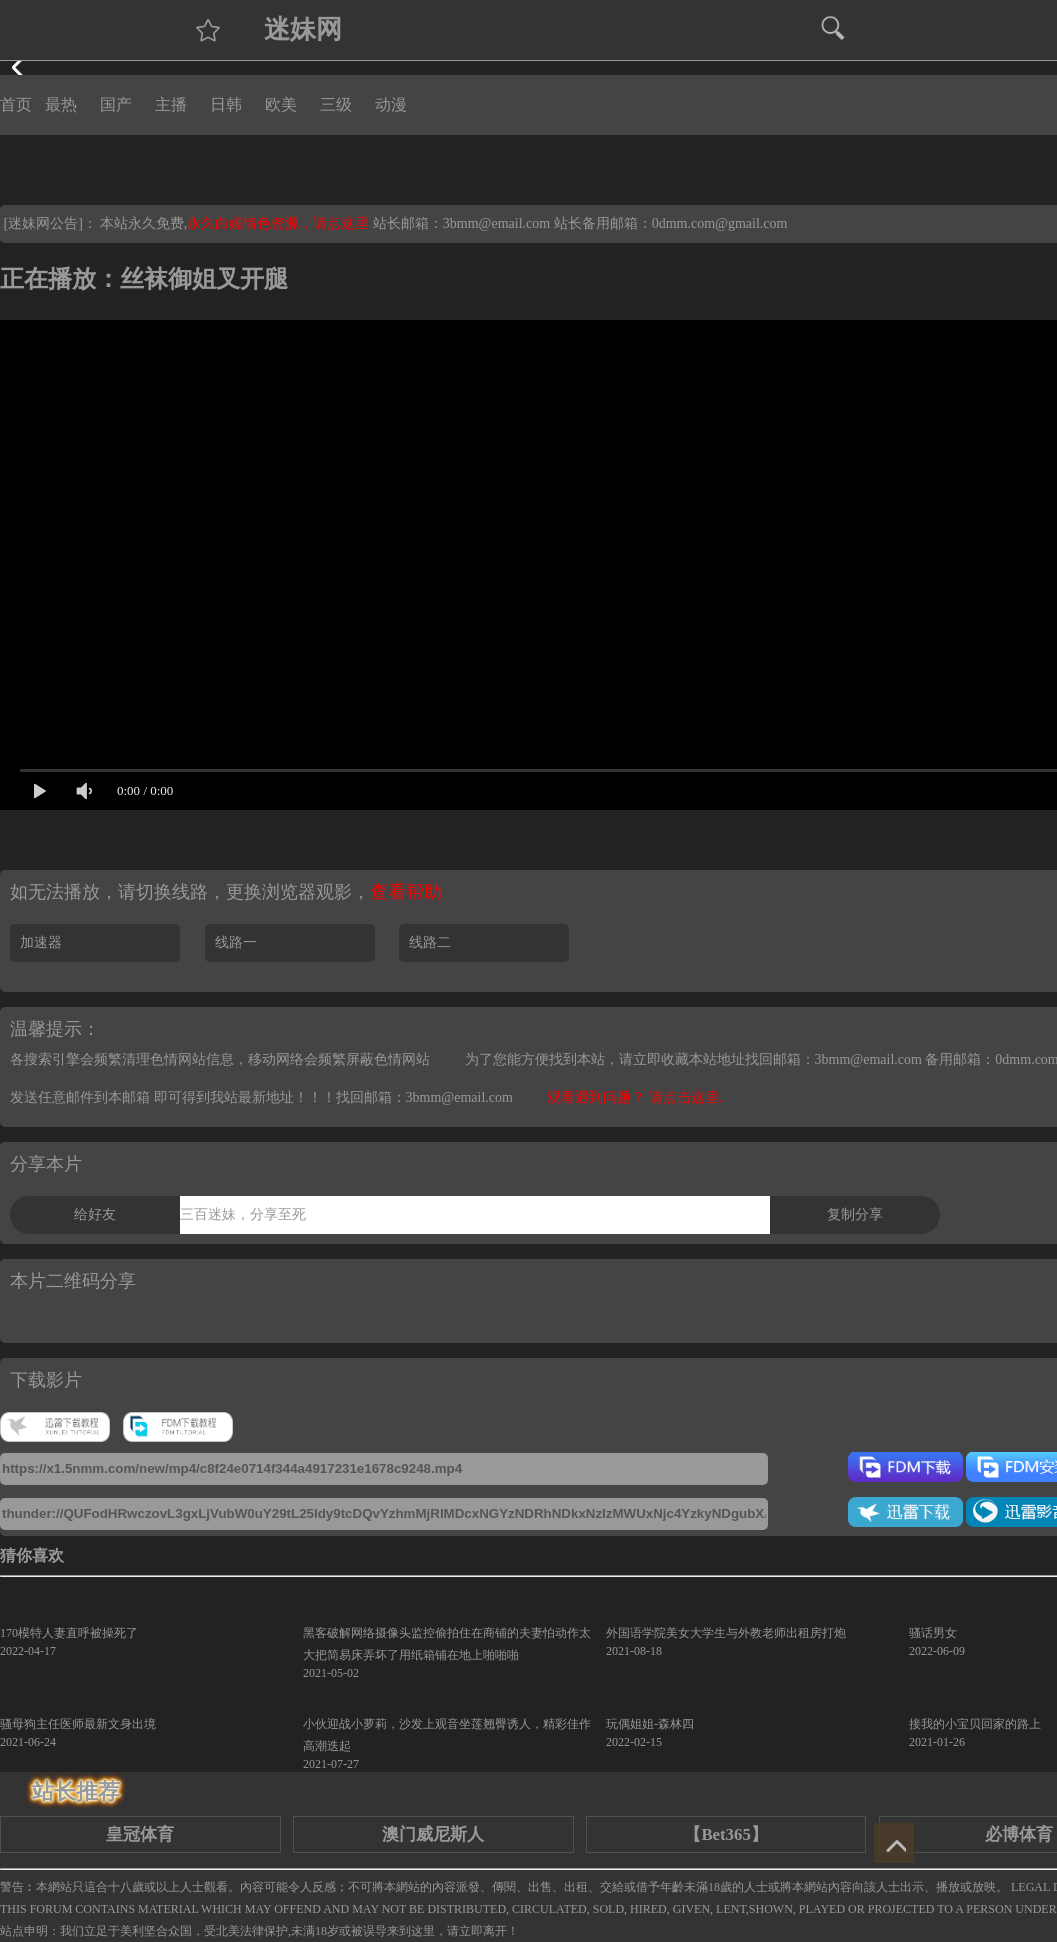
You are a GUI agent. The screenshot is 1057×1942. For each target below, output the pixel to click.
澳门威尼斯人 (433, 1834)
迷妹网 (303, 29)
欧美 (281, 104)
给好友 (95, 1214)
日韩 (226, 104)
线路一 (236, 942)
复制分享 (855, 1214)
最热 (61, 104)
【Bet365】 (725, 1834)
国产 (116, 104)
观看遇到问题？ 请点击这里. (634, 1097)
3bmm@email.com (496, 223)
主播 (171, 104)
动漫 (391, 104)
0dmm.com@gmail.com (720, 223)
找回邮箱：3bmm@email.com (424, 1097)
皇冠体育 (140, 1834)
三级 (336, 104)
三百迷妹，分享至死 (243, 1214)
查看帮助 (406, 892)
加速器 (41, 942)
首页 (16, 104)
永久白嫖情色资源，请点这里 (280, 223)
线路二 (430, 942)
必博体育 (1019, 1834)
